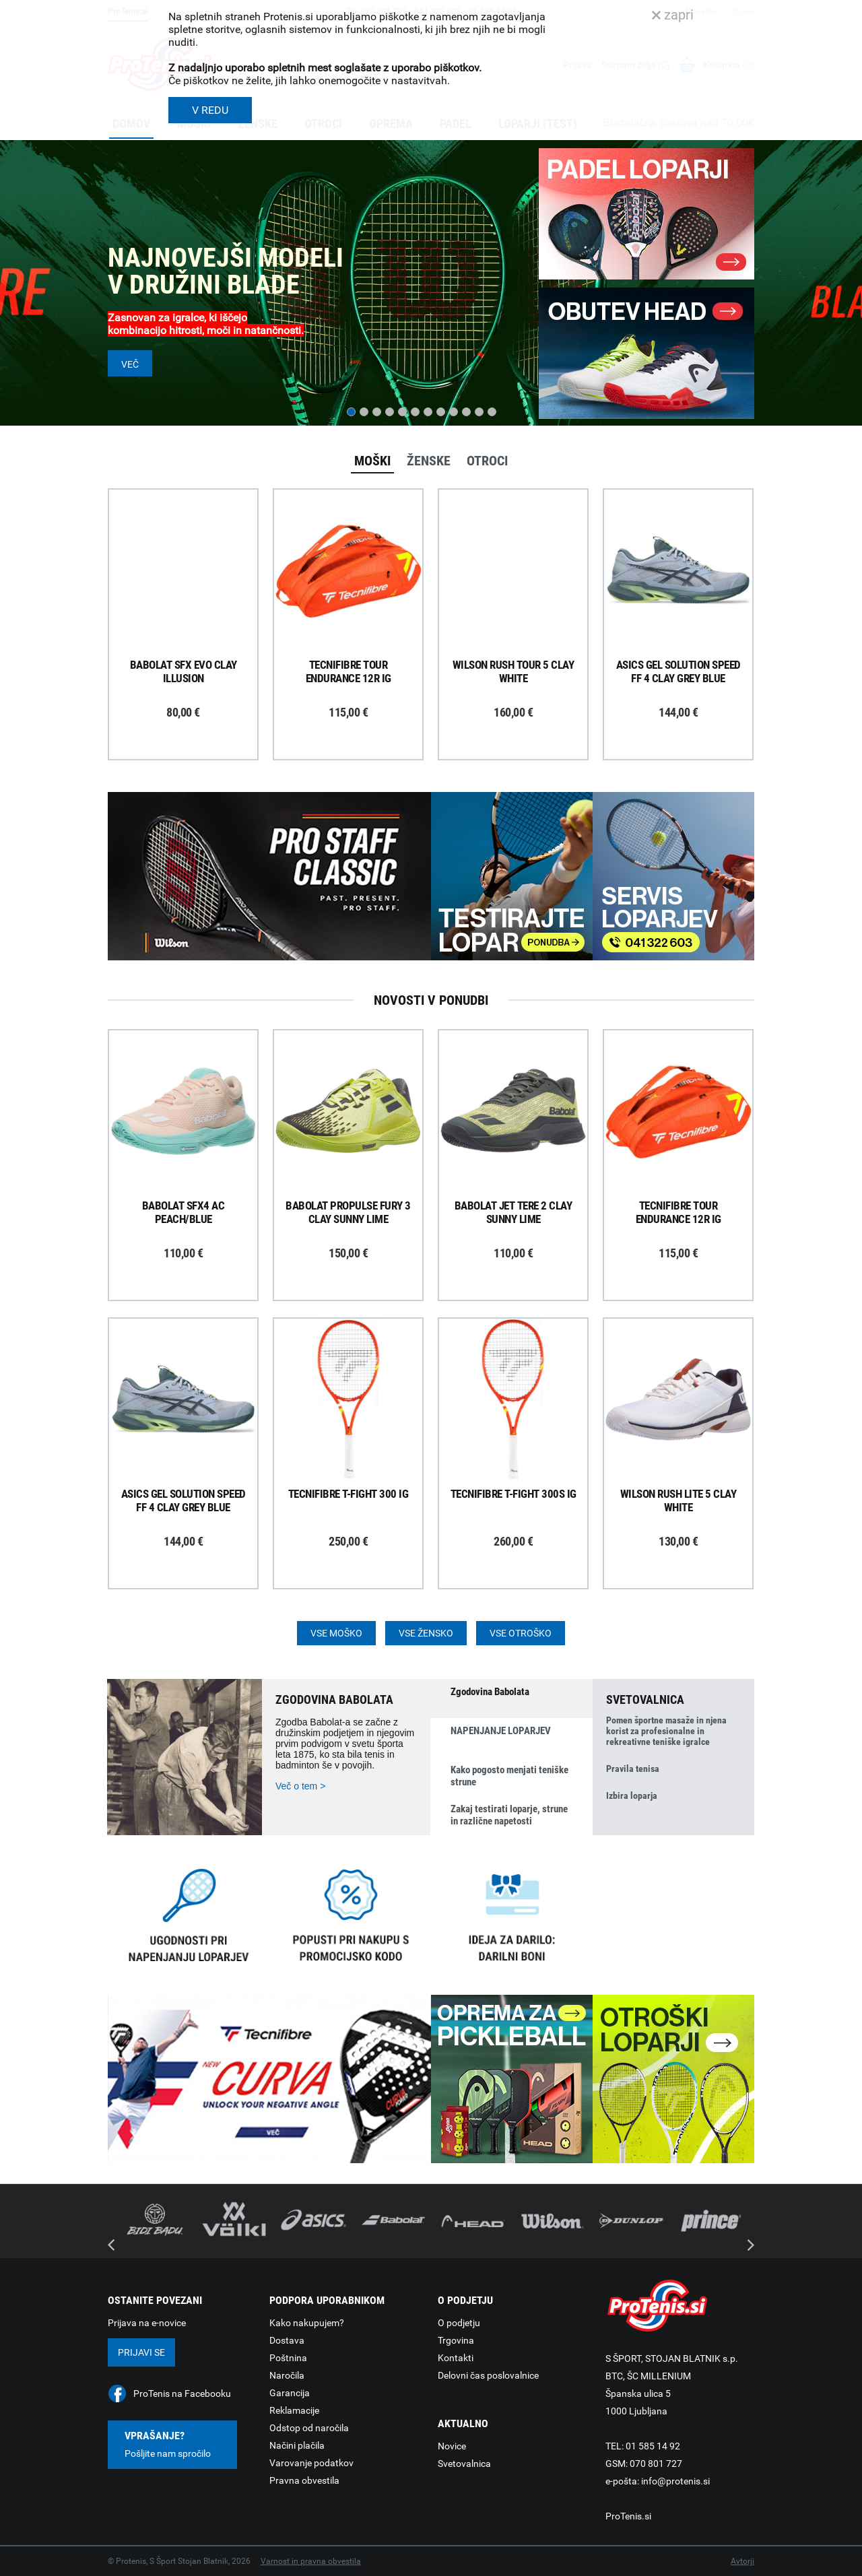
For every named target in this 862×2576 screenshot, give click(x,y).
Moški (372, 461)
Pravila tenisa (632, 1768)
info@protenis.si (675, 2481)
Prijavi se (141, 2352)
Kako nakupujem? (306, 2322)
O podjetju (459, 2322)
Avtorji (742, 2561)
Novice (452, 2446)
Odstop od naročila (309, 2427)
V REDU (210, 110)
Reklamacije (294, 2410)
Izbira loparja (631, 1795)
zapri (673, 15)
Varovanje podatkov (311, 2462)
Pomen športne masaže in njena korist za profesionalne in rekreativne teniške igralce (666, 1731)
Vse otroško (521, 1633)
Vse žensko (426, 1633)
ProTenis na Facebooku (182, 2393)
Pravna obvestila (304, 2480)
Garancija (289, 2392)
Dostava (286, 2340)
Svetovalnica (464, 2463)
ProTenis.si (628, 2516)
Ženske (429, 461)
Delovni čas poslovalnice (488, 2375)
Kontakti (455, 2357)
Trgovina (456, 2340)
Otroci (487, 461)
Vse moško (336, 1633)
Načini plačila (297, 2445)
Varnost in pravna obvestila (311, 2561)
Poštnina (288, 2357)
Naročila (286, 2375)
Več (130, 364)
